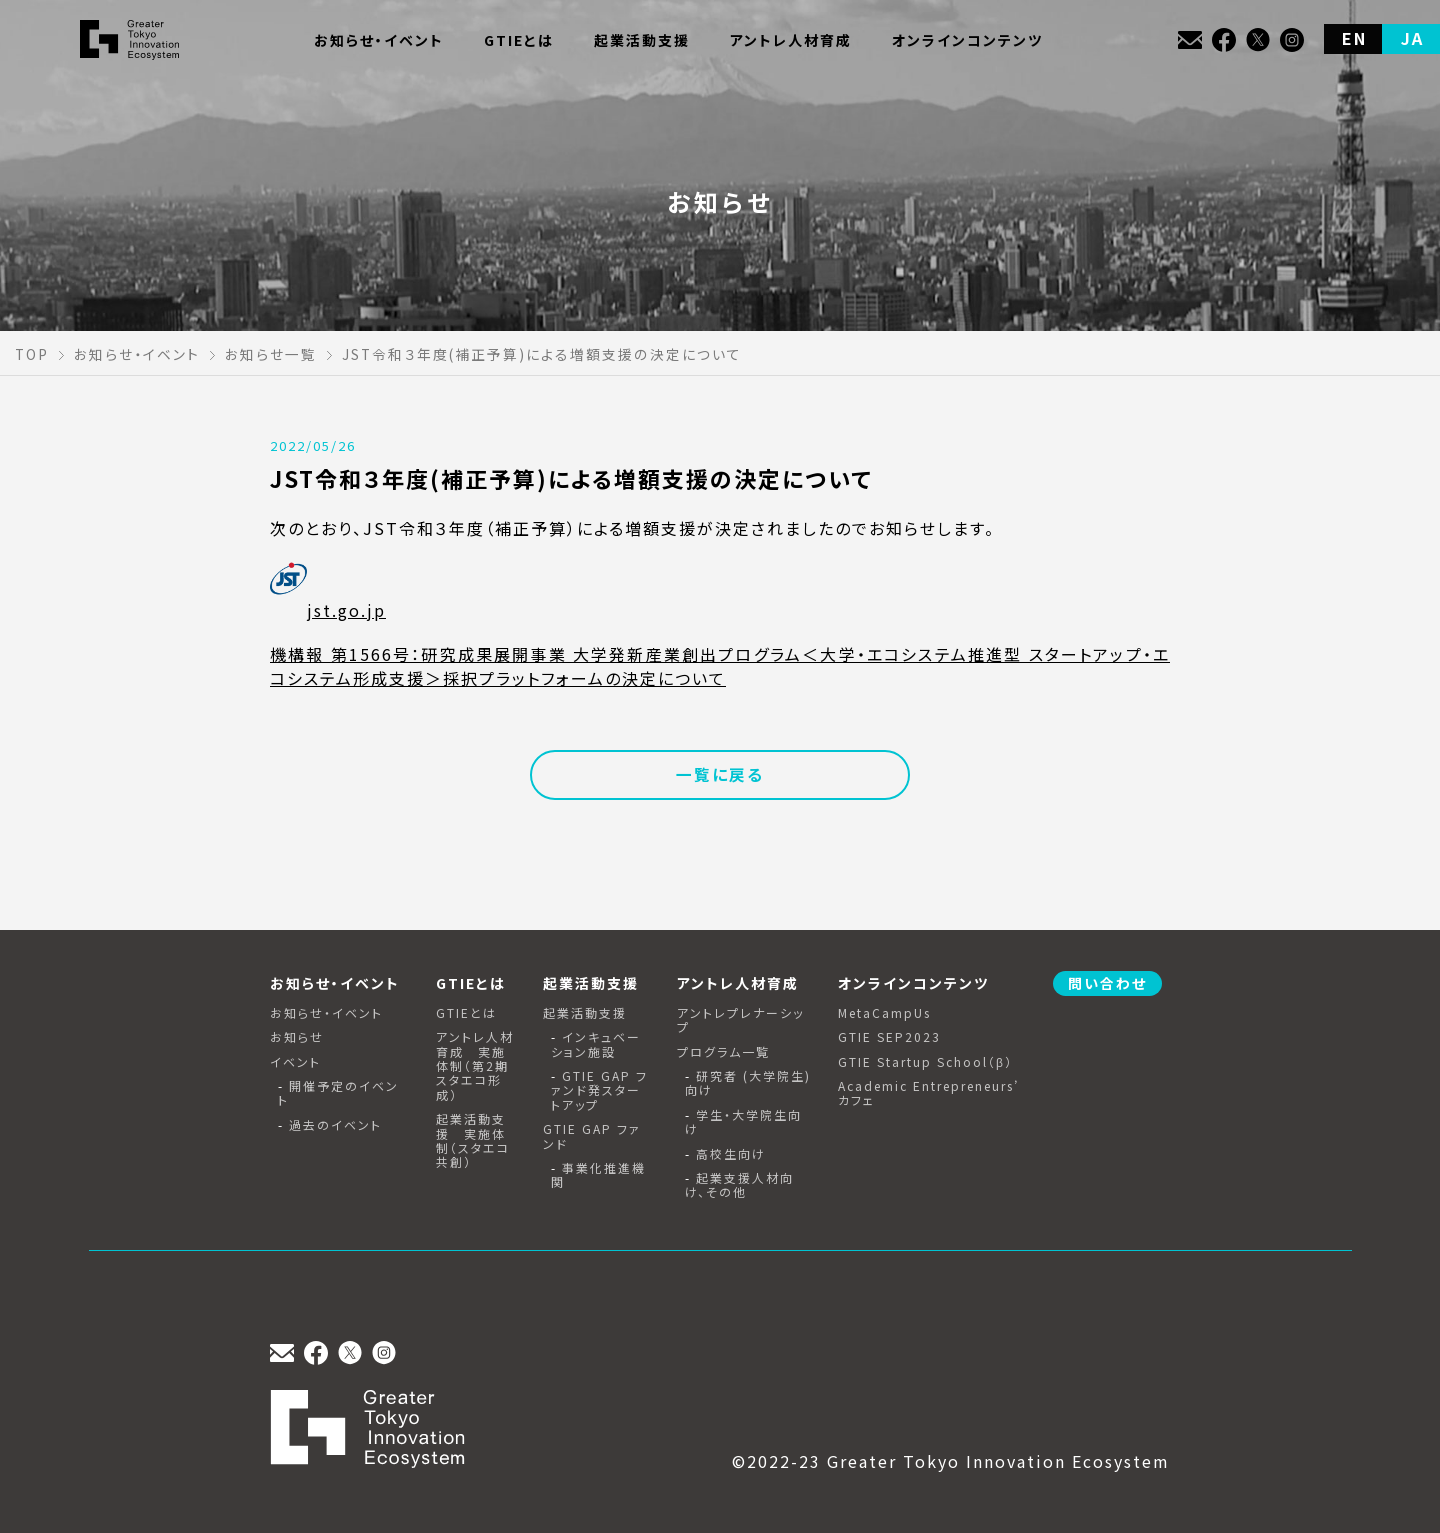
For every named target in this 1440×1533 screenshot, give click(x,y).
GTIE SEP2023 (889, 1037)
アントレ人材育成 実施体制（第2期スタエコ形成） (475, 1066)
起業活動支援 (585, 1013)
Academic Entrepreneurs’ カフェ (928, 1093)
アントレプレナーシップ (740, 1020)
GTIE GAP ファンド (592, 1136)
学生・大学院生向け (743, 1122)
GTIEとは (466, 1013)
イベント (295, 1062)
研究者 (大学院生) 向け (748, 1083)
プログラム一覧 (723, 1052)
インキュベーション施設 (596, 1044)
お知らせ (297, 1037)
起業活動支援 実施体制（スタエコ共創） (473, 1141)
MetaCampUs (884, 1013)
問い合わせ (1107, 983)
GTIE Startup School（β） (925, 1062)
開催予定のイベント (338, 1093)
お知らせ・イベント (326, 1013)
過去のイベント (335, 1125)
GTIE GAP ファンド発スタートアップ (599, 1090)
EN (1354, 38)
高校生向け (731, 1154)
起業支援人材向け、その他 (739, 1185)
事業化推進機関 (598, 1175)
